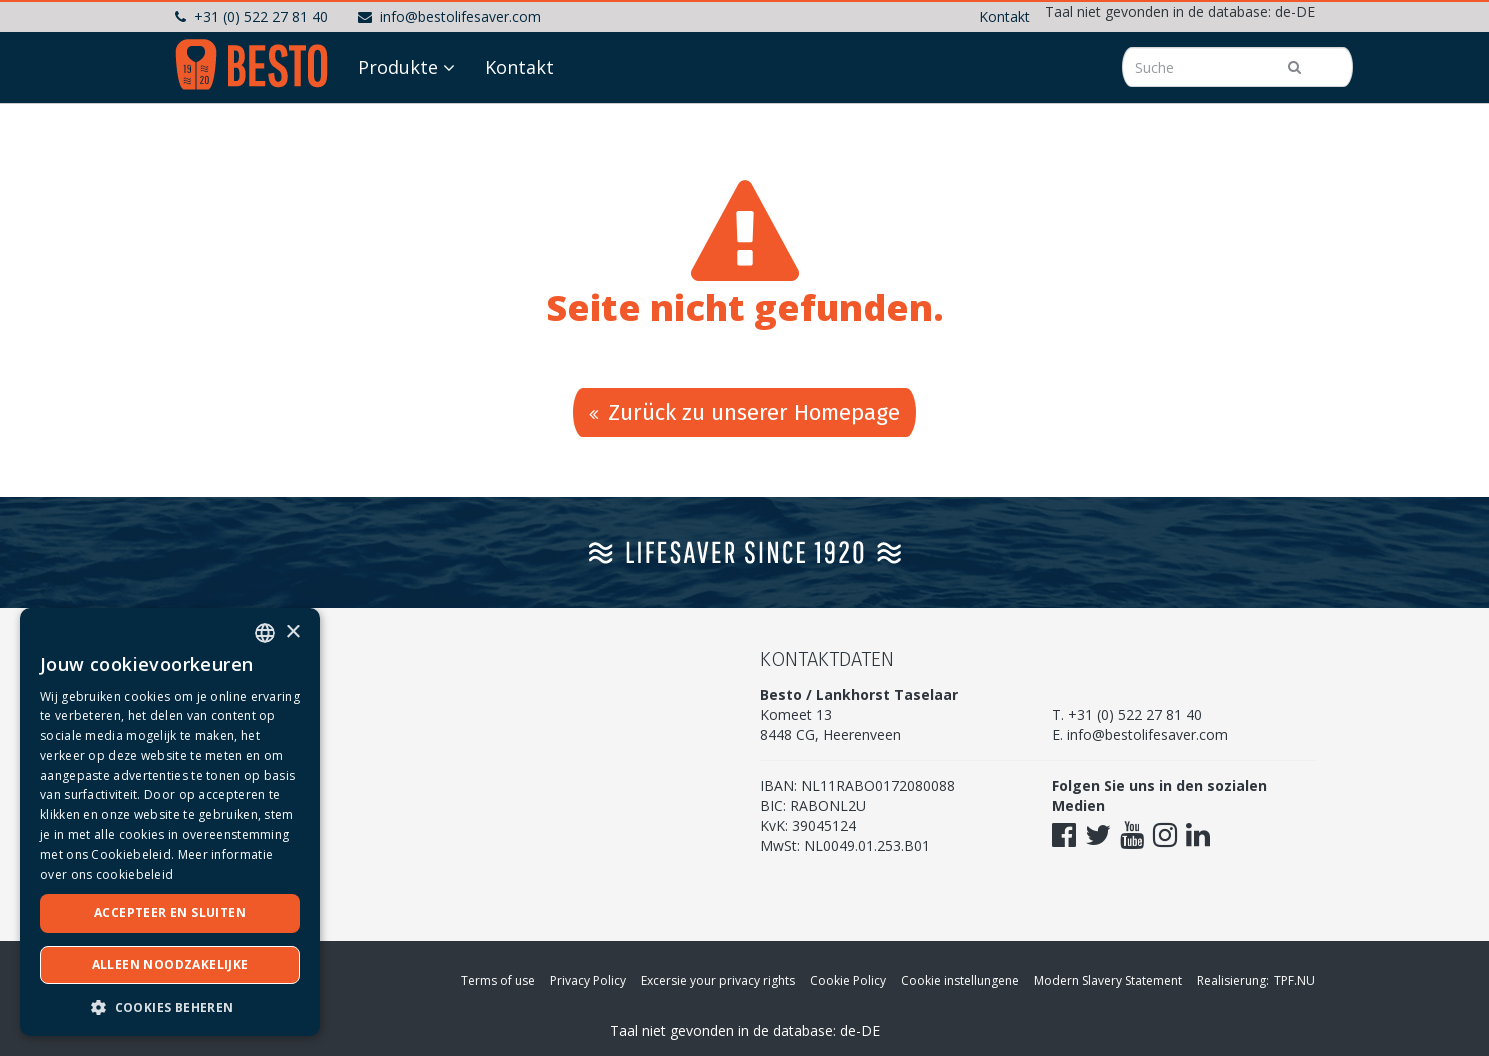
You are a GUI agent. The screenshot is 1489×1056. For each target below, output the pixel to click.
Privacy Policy (588, 980)
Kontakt (1004, 16)
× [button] (292, 632)
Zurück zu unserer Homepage (744, 412)
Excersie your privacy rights (718, 980)
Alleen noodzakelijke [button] (170, 964)
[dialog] (170, 822)
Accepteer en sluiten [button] (170, 912)
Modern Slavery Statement (1108, 980)
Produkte (398, 67)
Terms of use (498, 980)
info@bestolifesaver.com (449, 16)
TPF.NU (1294, 980)
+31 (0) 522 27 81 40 (251, 16)
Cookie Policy (848, 980)
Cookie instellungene (960, 980)
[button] (170, 1006)
